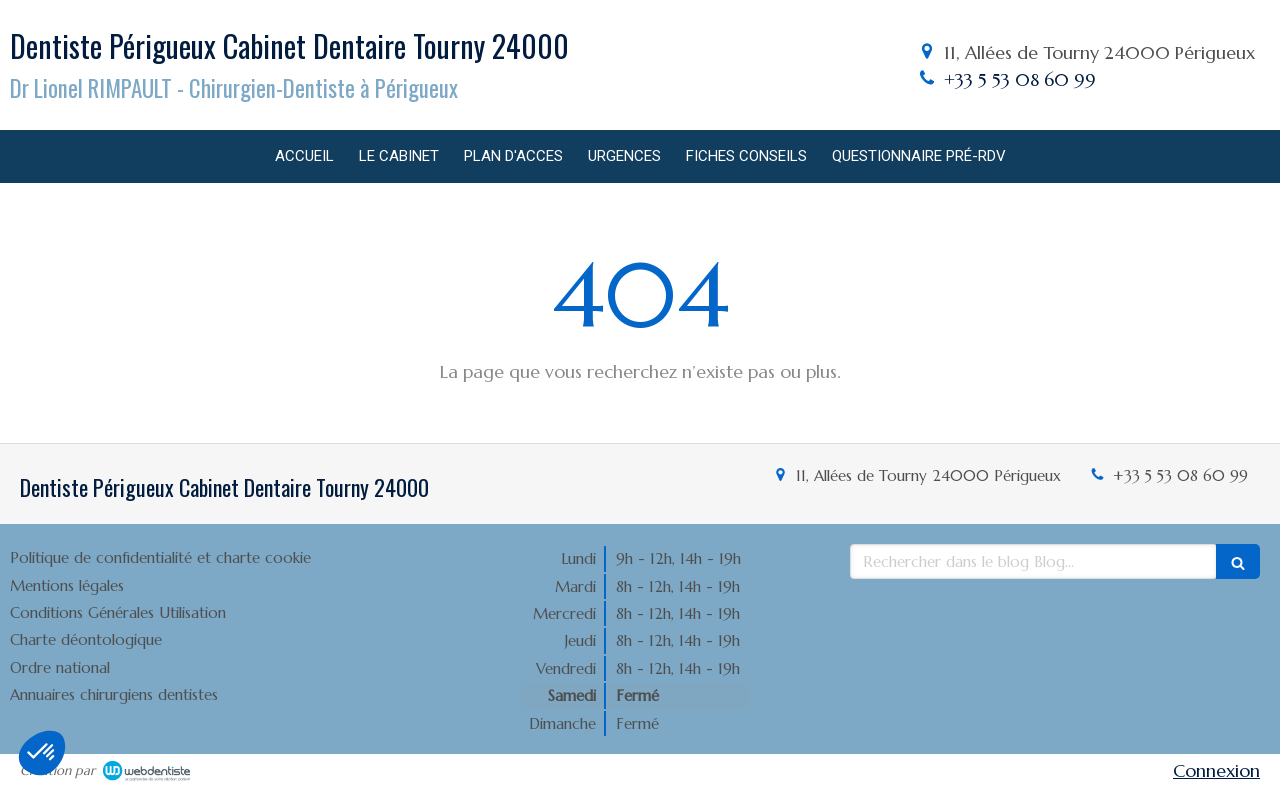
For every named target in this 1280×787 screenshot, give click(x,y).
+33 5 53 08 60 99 (1020, 79)
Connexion (1216, 770)
